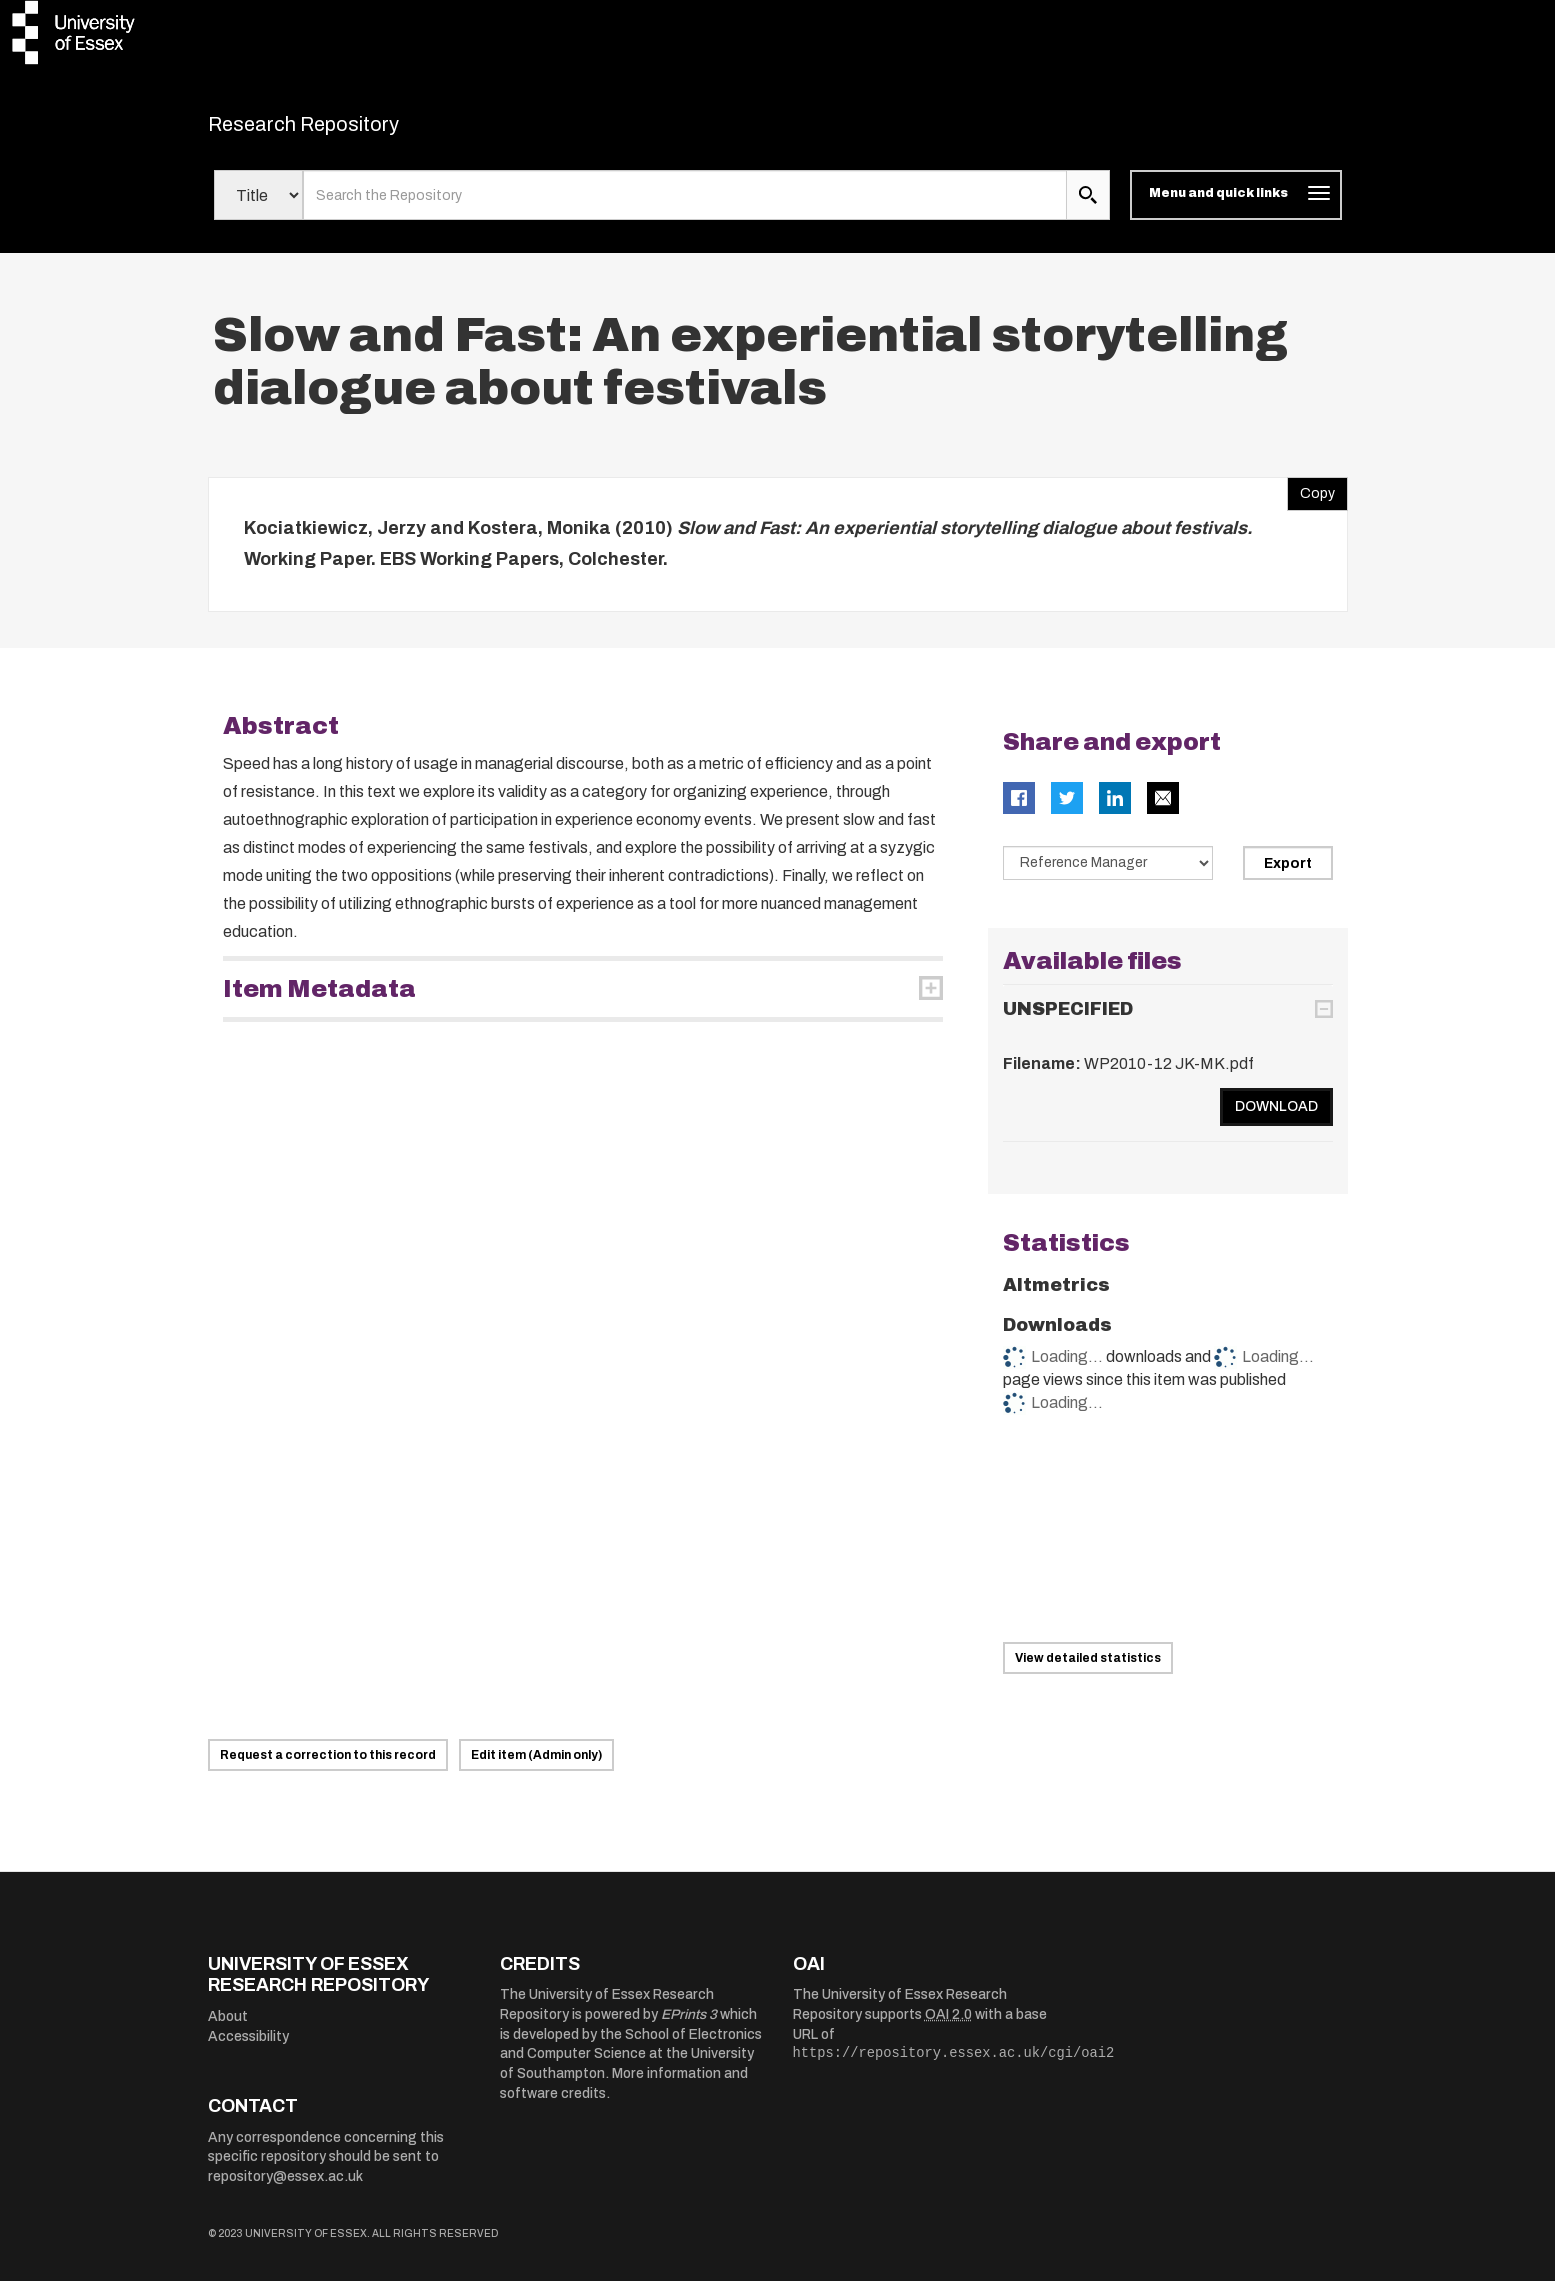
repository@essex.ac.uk (285, 2188)
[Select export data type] (1108, 875)
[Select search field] (258, 208)
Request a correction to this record (328, 1767)
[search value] (685, 208)
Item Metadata (319, 1001)
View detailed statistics (1088, 1670)
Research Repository (348, 130)
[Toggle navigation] (1235, 208)
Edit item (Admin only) (536, 1767)
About (228, 2029)
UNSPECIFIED (1068, 1022)
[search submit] (1088, 208)
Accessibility (248, 2048)
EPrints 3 (689, 2027)
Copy (1311, 501)
